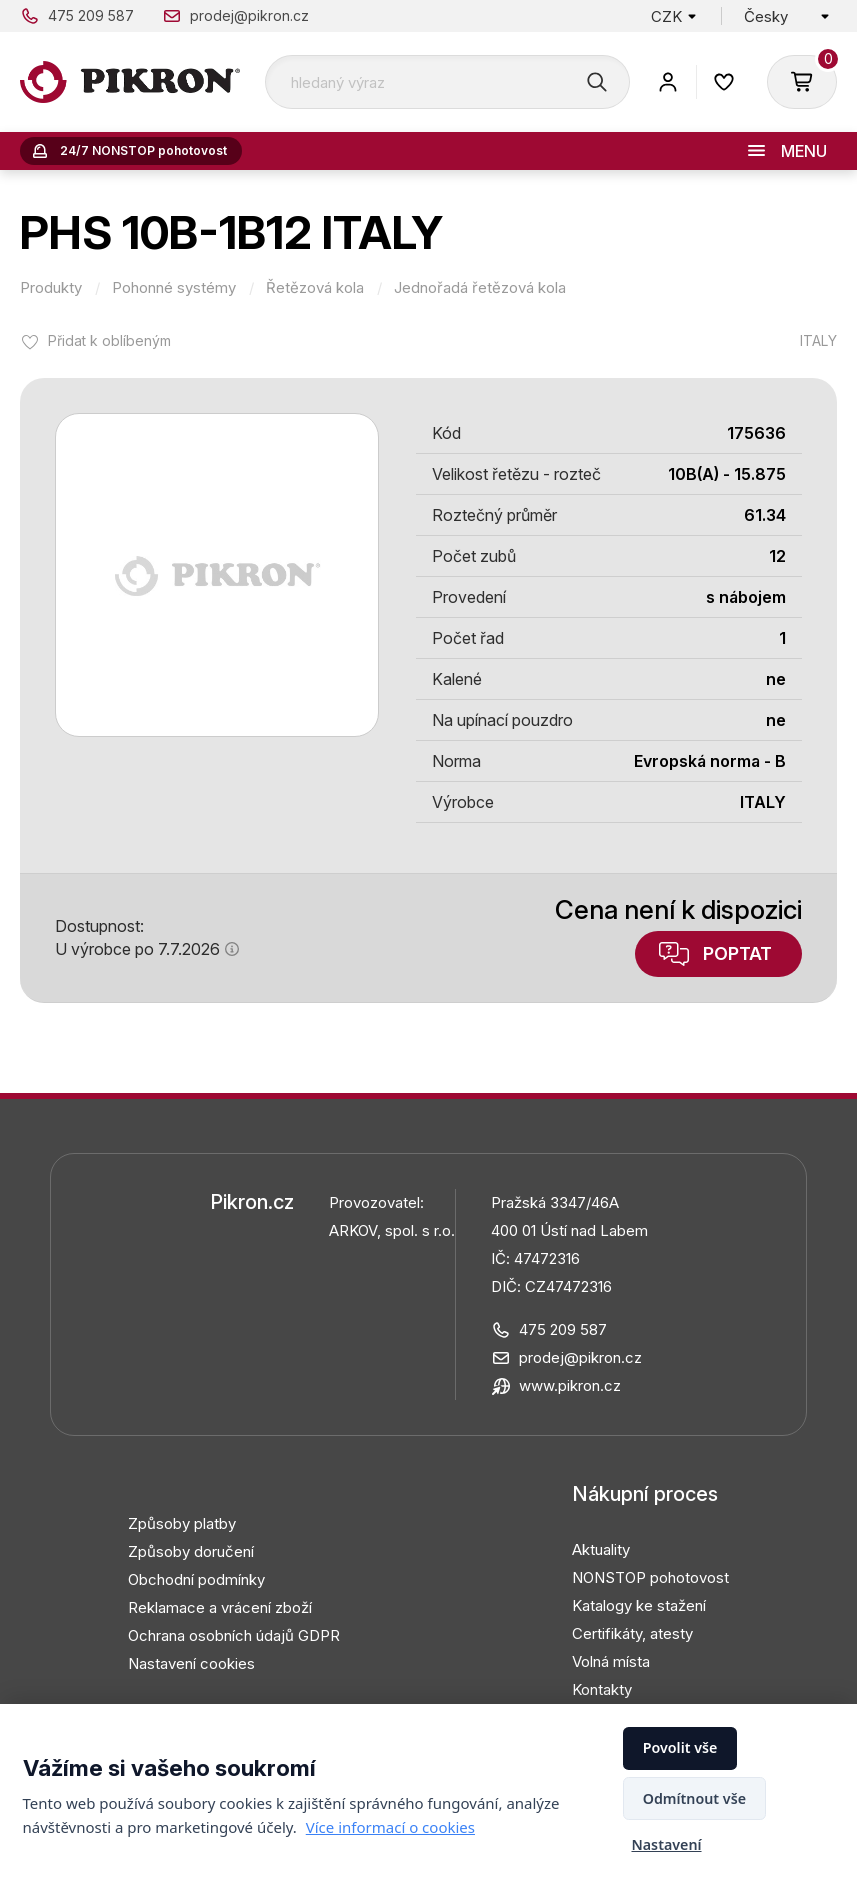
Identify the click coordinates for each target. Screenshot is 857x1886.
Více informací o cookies (390, 1827)
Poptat (737, 953)
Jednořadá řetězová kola (480, 288)
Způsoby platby (182, 1523)
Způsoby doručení (191, 1551)
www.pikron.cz (570, 1385)
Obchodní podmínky (196, 1579)
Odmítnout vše (694, 1798)
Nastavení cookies (191, 1663)
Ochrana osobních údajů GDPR (234, 1635)
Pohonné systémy (174, 288)
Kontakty (602, 1689)
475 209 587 (91, 15)
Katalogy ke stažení (639, 1605)
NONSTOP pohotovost (650, 1577)
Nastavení (666, 1844)
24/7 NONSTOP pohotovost (143, 150)
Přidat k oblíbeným (109, 340)
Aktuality (601, 1549)
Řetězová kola (315, 288)
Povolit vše (680, 1747)
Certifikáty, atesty (632, 1633)
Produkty (51, 288)
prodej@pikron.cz (249, 15)
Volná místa (611, 1661)
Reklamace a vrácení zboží (220, 1607)
